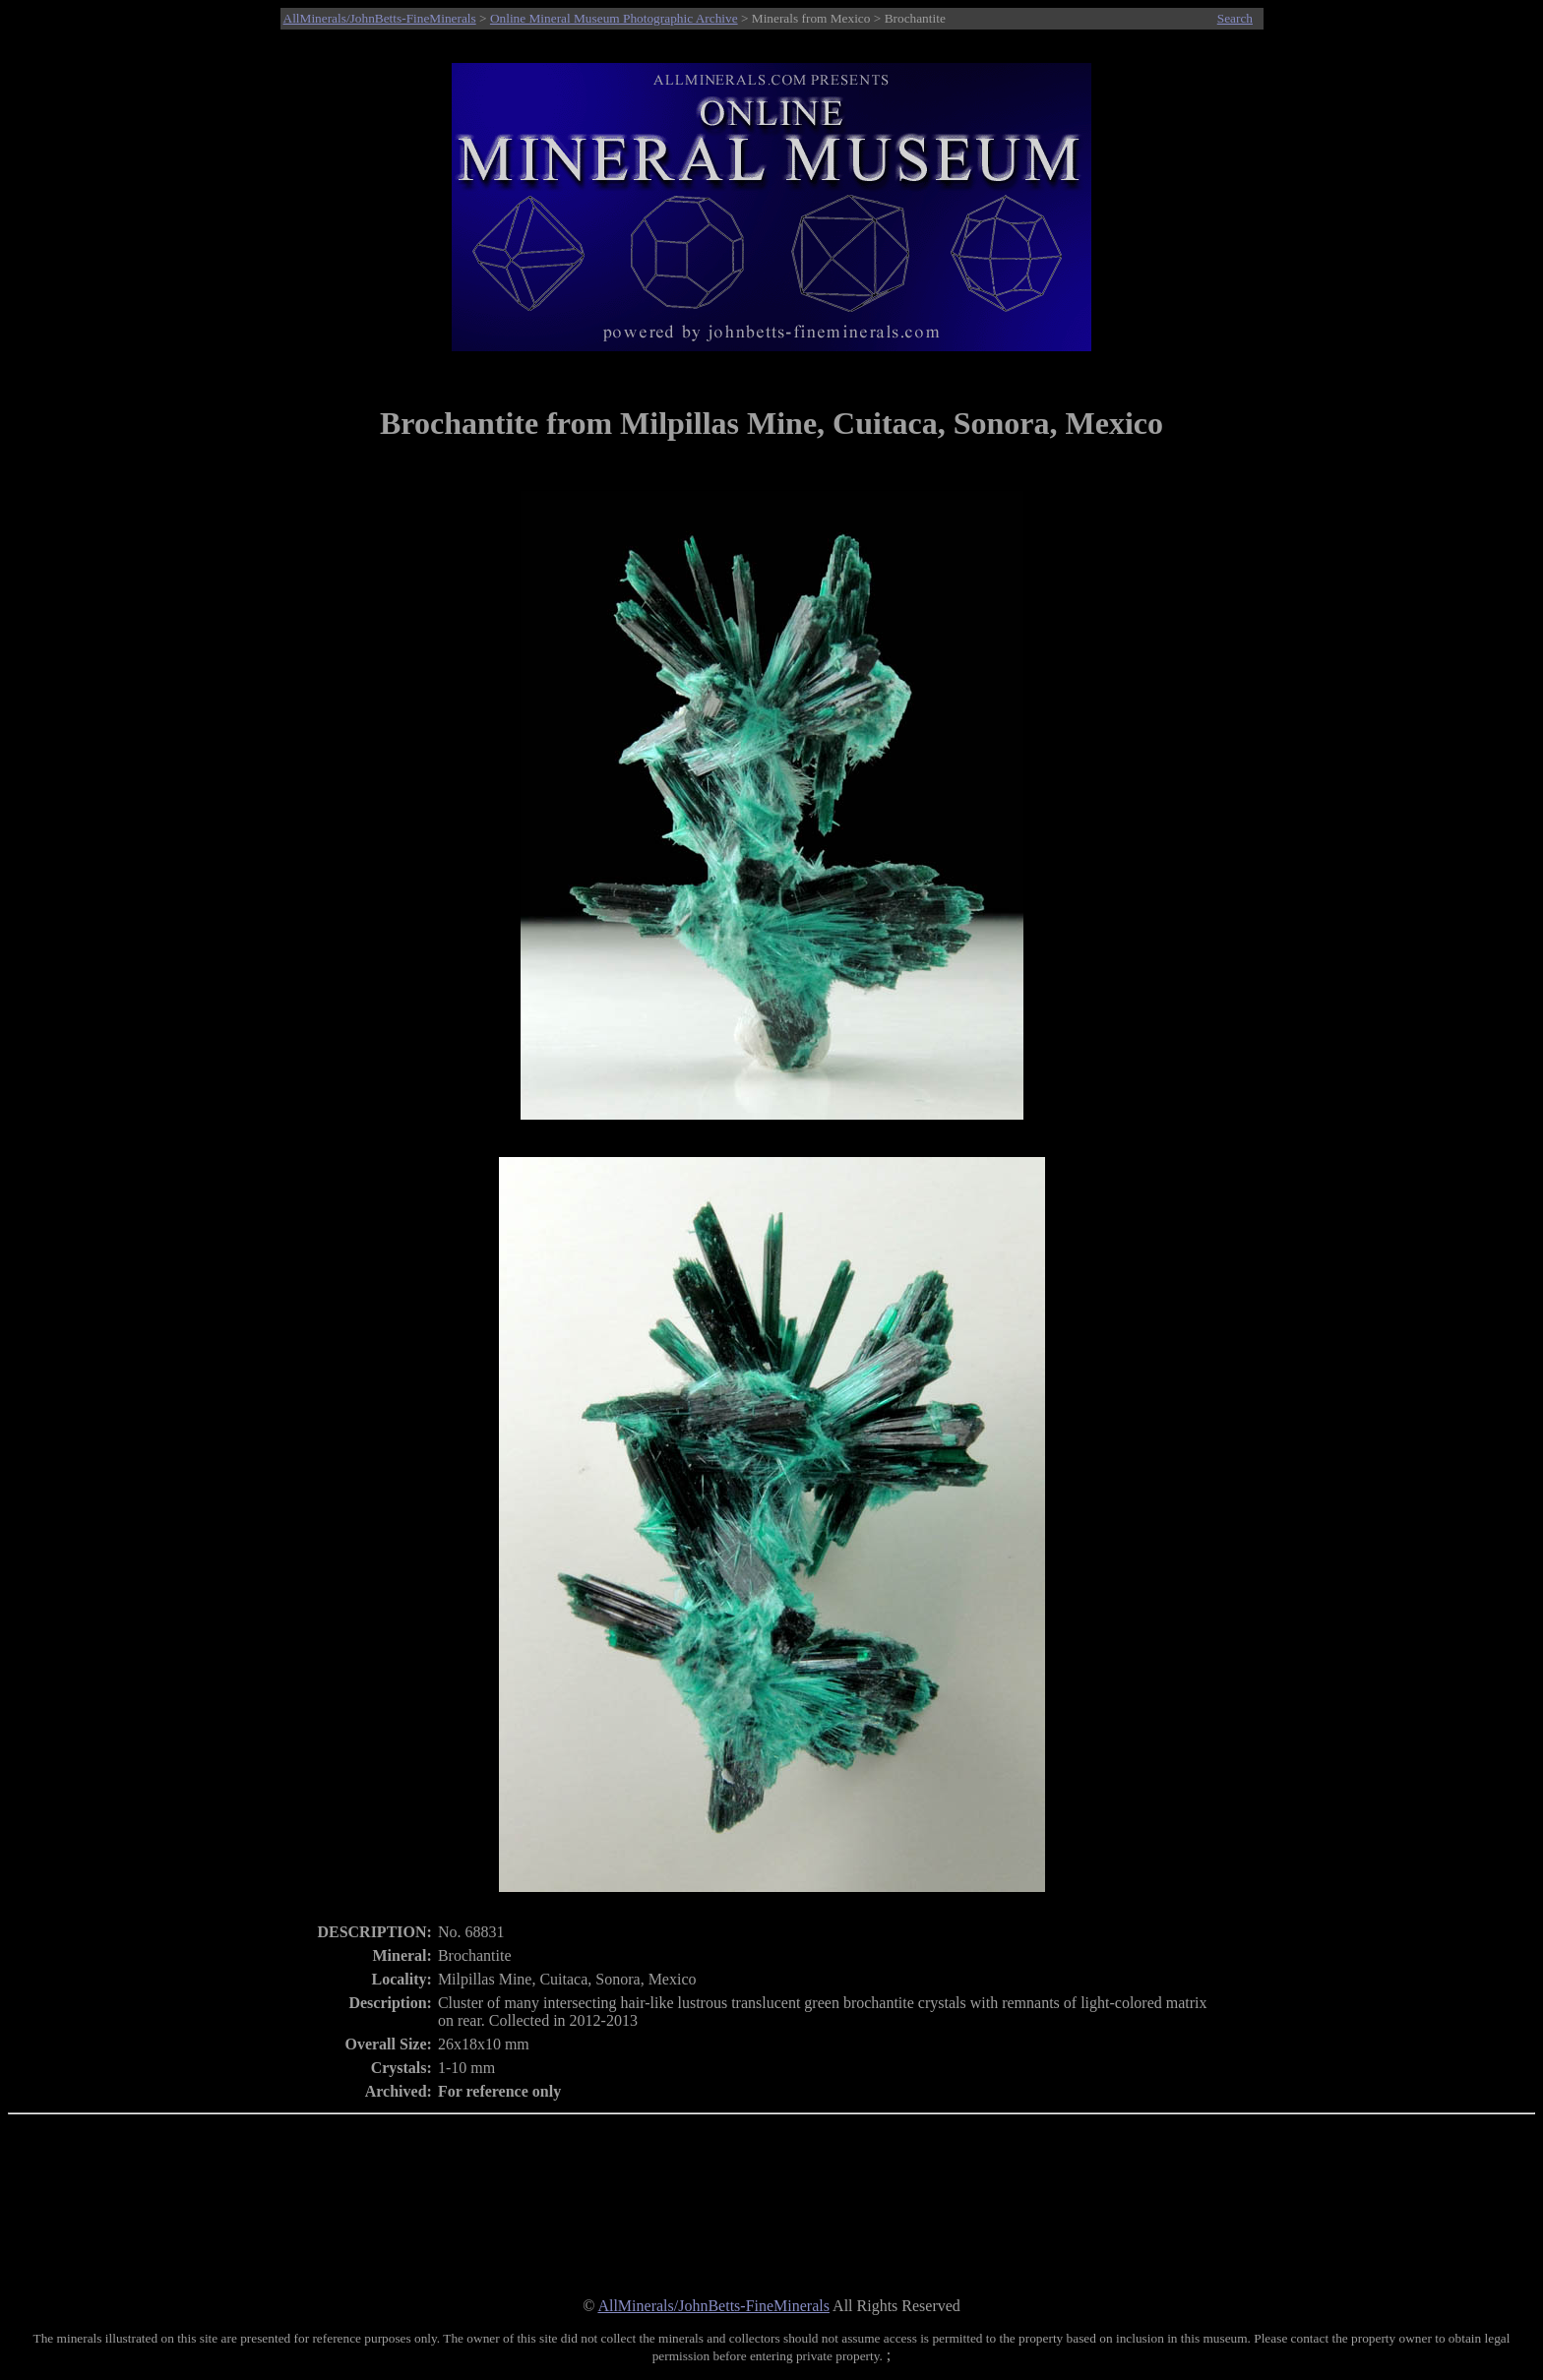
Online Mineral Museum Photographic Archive (614, 18)
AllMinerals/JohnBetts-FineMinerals (379, 18)
